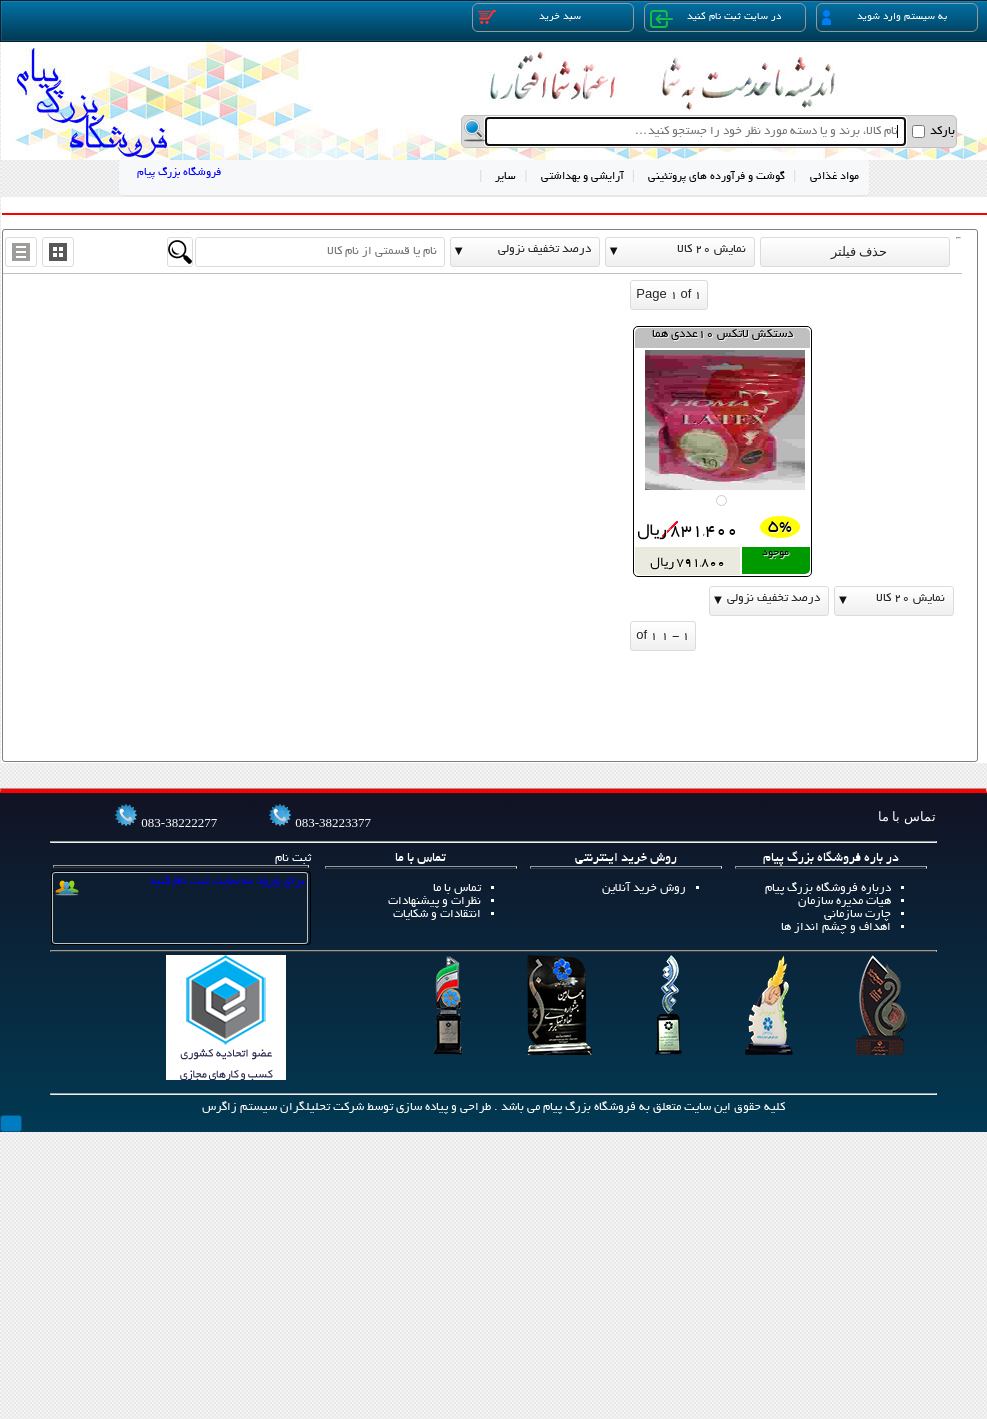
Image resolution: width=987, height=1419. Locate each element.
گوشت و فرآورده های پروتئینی (716, 177)
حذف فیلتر (855, 251)
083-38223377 (333, 822)
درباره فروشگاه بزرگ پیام (828, 888)
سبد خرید (530, 17)
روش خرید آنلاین (644, 888)
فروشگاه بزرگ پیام (179, 173)
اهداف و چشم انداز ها (836, 927)
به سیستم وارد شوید (884, 17)
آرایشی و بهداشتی (582, 177)
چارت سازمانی (857, 914)
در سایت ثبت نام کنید (715, 19)
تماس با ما (457, 888)
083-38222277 (179, 822)
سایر (505, 177)
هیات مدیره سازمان (844, 901)
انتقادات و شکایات (437, 914)
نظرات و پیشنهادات (434, 901)
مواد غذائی (834, 177)
